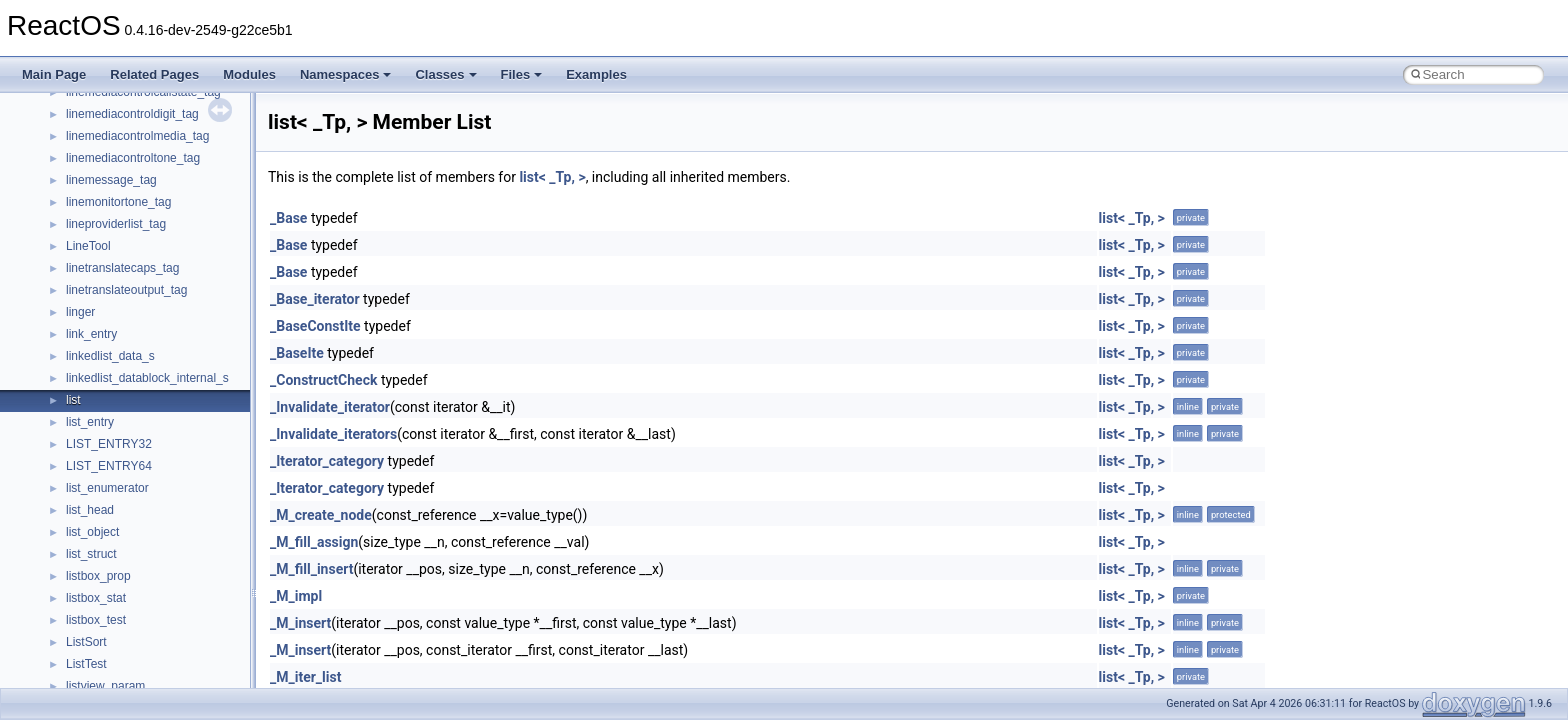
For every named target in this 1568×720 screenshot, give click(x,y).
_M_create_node (321, 515)
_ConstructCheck (323, 380)
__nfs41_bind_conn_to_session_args (165, 312)
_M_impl (296, 596)
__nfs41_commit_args (125, 444)
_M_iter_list (305, 677)
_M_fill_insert (311, 569)
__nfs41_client (104, 422)
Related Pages (154, 74)
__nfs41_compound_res (130, 554)
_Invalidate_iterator (330, 407)
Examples (596, 74)
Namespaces (346, 74)
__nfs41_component (120, 488)
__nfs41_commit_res (121, 466)
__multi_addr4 (104, 158)
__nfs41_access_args (124, 268)
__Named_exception (121, 180)
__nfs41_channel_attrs (126, 400)
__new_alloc (99, 224)
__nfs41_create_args (122, 576)
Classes (445, 74)
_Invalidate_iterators (333, 434)
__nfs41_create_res (119, 598)
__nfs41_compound (118, 510)
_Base (288, 218)
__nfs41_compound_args (133, 532)
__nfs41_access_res (121, 290)
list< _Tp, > (552, 177)
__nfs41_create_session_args (146, 620)
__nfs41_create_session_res (142, 642)
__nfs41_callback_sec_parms (145, 356)
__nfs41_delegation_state (134, 664)
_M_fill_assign (314, 542)
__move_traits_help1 (121, 114)
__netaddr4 (96, 202)
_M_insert (300, 623)
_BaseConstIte (315, 326)
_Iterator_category (327, 461)
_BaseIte (297, 353)
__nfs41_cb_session (120, 378)
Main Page (54, 74)
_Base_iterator (315, 299)
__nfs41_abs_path (115, 246)
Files (522, 74)
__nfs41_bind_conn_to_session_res (162, 334)
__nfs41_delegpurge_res (132, 686)
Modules (249, 74)
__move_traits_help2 (121, 136)
